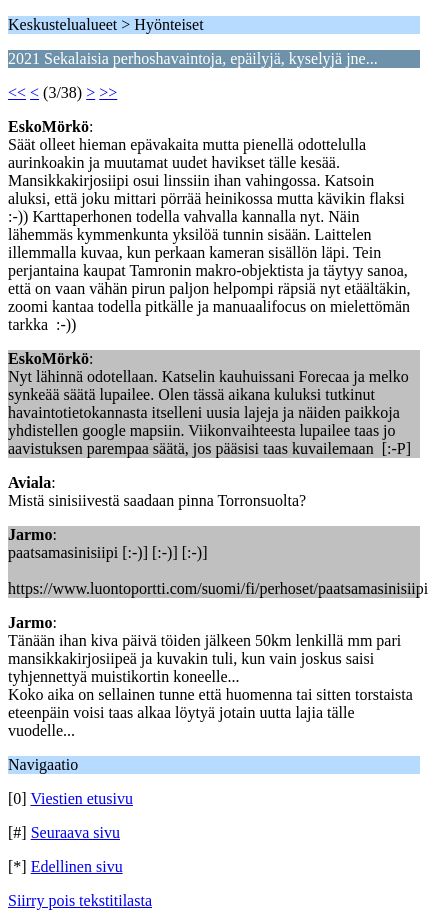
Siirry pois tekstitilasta (80, 900)
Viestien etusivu (81, 798)
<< (17, 92)
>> (108, 92)
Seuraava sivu (75, 832)
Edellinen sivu (77, 866)
